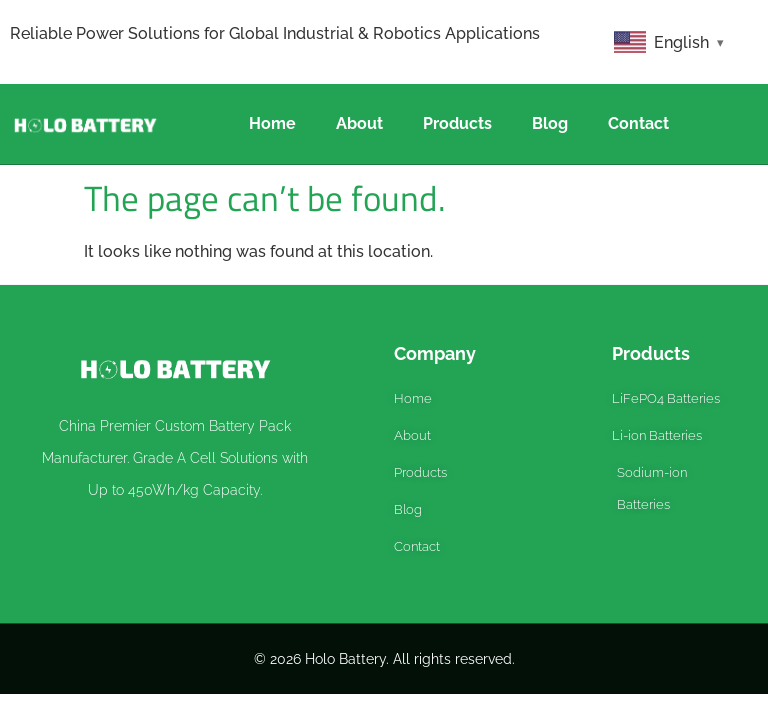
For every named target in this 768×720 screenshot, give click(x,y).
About (359, 123)
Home (272, 123)
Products (457, 123)
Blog (550, 123)
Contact (638, 123)
